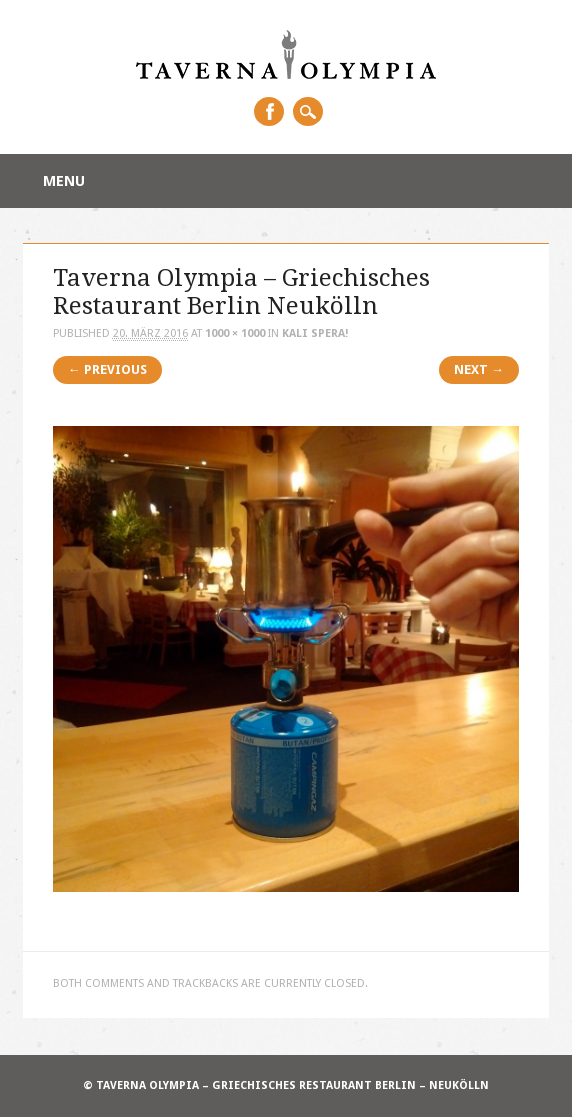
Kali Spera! (315, 333)
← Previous (107, 369)
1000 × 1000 (235, 333)
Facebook (269, 111)
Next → (479, 369)
